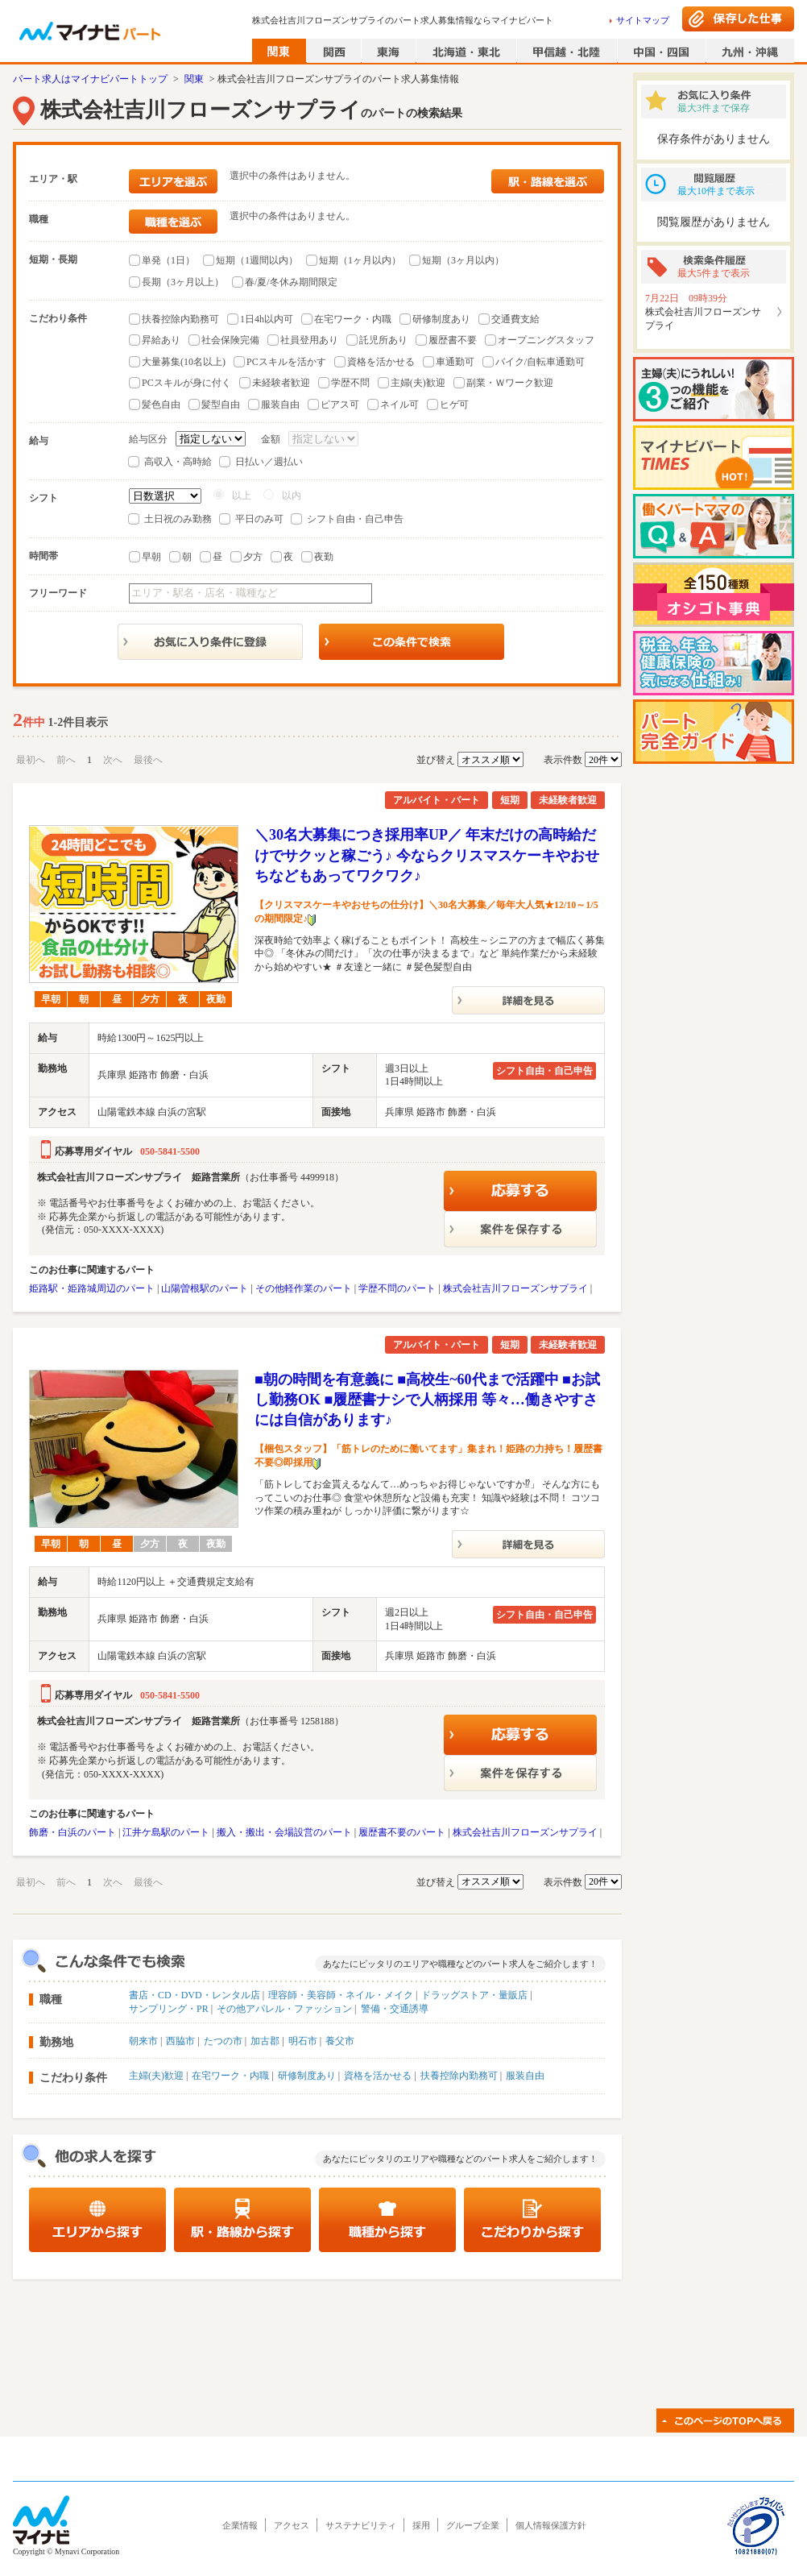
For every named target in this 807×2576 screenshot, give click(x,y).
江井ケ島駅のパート (165, 1832)
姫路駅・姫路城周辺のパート (92, 1288)
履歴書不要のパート (401, 1832)
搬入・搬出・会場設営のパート (284, 1832)
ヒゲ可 (454, 404)
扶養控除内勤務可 (180, 319)
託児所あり (383, 340)
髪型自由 (220, 404)
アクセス (291, 2525)
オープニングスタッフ (546, 340)
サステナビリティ (360, 2525)
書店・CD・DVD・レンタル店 (194, 1995)
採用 (421, 2525)
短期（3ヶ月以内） (463, 260)
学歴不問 (350, 382)
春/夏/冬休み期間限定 (291, 282)
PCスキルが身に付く (186, 382)
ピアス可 (340, 404)
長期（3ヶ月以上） (183, 282)
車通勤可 (455, 361)
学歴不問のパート (397, 1288)
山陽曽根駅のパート (204, 1288)
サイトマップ (642, 20)
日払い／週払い (269, 461)
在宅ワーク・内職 (352, 319)
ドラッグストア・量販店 (474, 1995)
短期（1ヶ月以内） (360, 260)
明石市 (302, 2041)
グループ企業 (472, 2525)
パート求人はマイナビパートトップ (90, 79)
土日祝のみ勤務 (178, 519)
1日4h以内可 (266, 319)
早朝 (151, 556)
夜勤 (323, 556)
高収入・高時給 (178, 461)
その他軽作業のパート (303, 1288)
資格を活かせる (381, 361)
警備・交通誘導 (394, 2008)
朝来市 (143, 2041)
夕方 (253, 556)
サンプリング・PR (169, 2008)
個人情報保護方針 (550, 2525)
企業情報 (240, 2525)
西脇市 (180, 2041)
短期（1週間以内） (257, 260)
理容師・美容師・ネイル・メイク (340, 1995)
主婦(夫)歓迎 (418, 382)
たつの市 (223, 2041)
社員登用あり (309, 340)
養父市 (339, 2041)
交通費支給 (515, 319)
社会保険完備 (230, 340)
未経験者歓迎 (281, 382)
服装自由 (280, 404)
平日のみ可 (259, 519)
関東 (194, 79)
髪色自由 (161, 404)
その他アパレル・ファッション (284, 2008)
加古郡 (264, 2041)
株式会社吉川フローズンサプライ (515, 1288)
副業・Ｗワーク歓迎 (509, 382)
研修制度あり (441, 319)
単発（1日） (168, 260)
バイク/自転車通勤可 (540, 361)
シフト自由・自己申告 (355, 519)
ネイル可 (399, 404)
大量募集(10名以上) (184, 361)
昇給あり (161, 340)
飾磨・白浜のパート (72, 1832)
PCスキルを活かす (286, 361)
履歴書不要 (452, 340)
